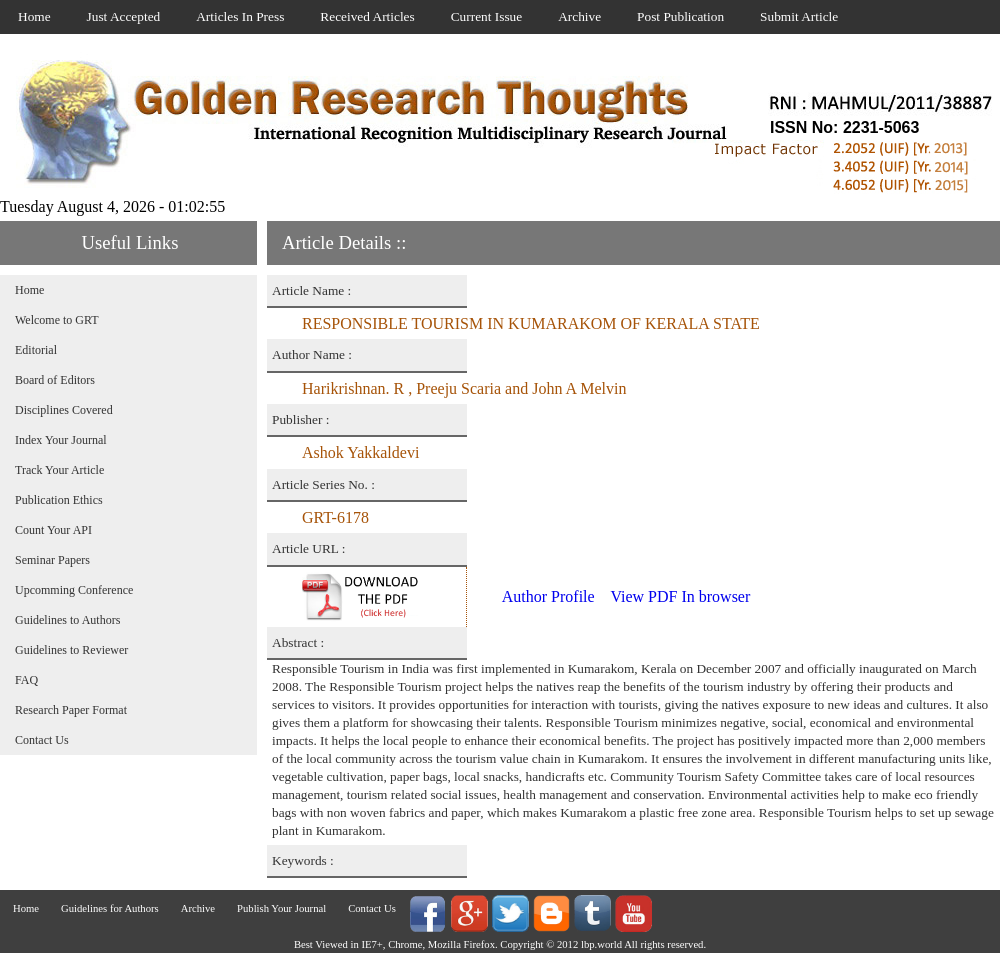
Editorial (36, 350)
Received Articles (367, 16)
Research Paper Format (71, 710)
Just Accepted (124, 16)
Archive (579, 16)
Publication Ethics (59, 500)
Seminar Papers (52, 560)
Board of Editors (55, 380)
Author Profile (548, 596)
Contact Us (42, 740)
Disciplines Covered (64, 410)
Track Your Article (59, 470)
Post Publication (680, 16)
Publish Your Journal (281, 908)
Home (34, 16)
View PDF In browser (680, 596)
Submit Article (799, 16)
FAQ (26, 680)
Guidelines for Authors (110, 908)
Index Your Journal (61, 440)
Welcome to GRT (57, 320)
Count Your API (53, 530)
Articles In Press (240, 16)
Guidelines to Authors (67, 620)
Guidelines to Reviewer (71, 650)
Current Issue (486, 16)
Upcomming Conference (74, 590)
